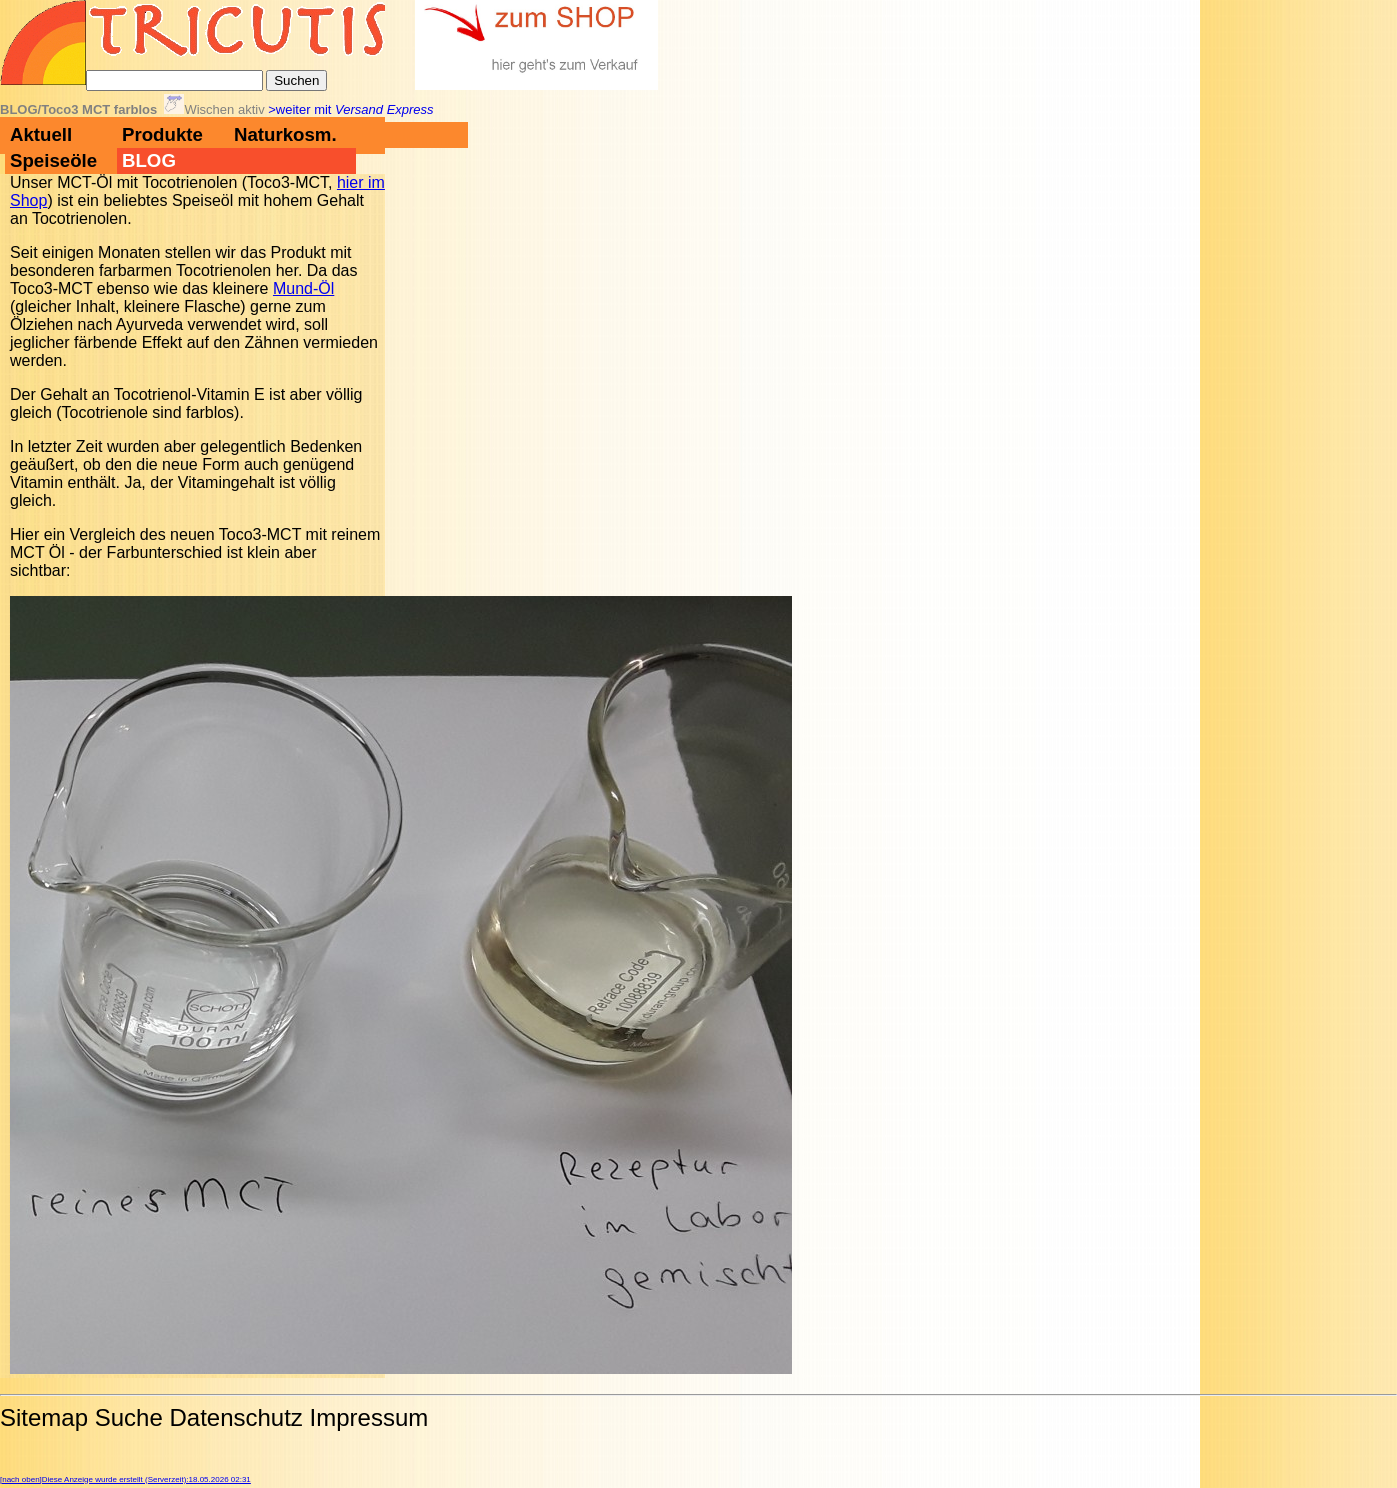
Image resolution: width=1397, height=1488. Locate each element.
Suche (129, 1417)
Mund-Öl (303, 288)
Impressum (369, 1417)
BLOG (149, 160)
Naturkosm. (285, 134)
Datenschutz (235, 1417)
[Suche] (174, 80)
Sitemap (44, 1417)
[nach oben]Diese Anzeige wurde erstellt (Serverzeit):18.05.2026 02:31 (125, 1479)
